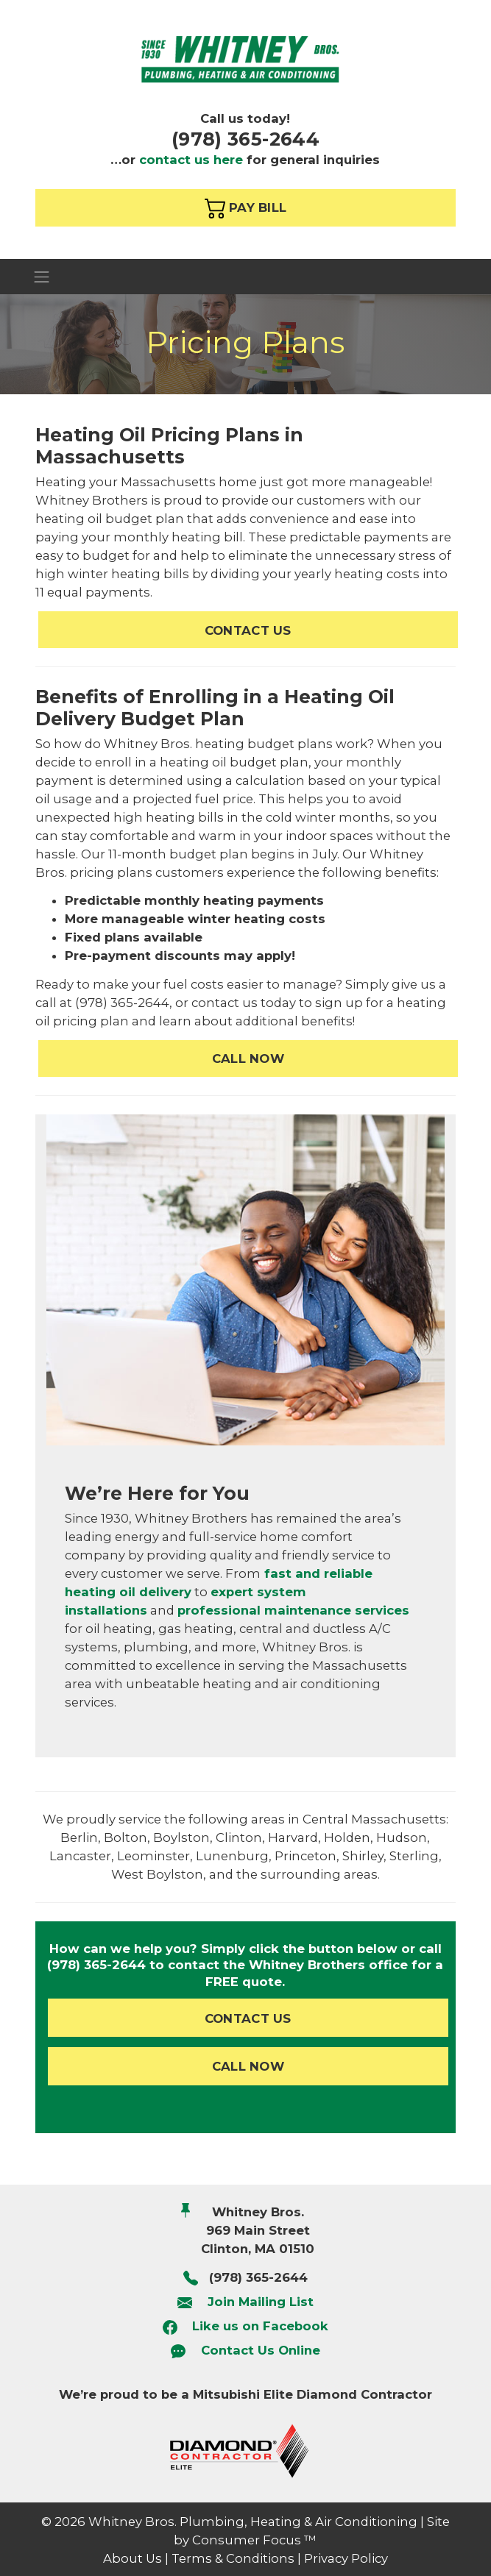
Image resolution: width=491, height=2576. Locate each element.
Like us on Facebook (260, 2326)
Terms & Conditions (233, 2558)
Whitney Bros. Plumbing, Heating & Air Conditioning (252, 2521)
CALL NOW (248, 1058)
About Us (132, 2558)
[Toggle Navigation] (245, 276)
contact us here (191, 159)
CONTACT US (248, 630)
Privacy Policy (346, 2558)
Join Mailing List (261, 2302)
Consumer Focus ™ (254, 2540)
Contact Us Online (260, 2350)
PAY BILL (246, 208)
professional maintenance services (293, 1610)
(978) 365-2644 (245, 139)
